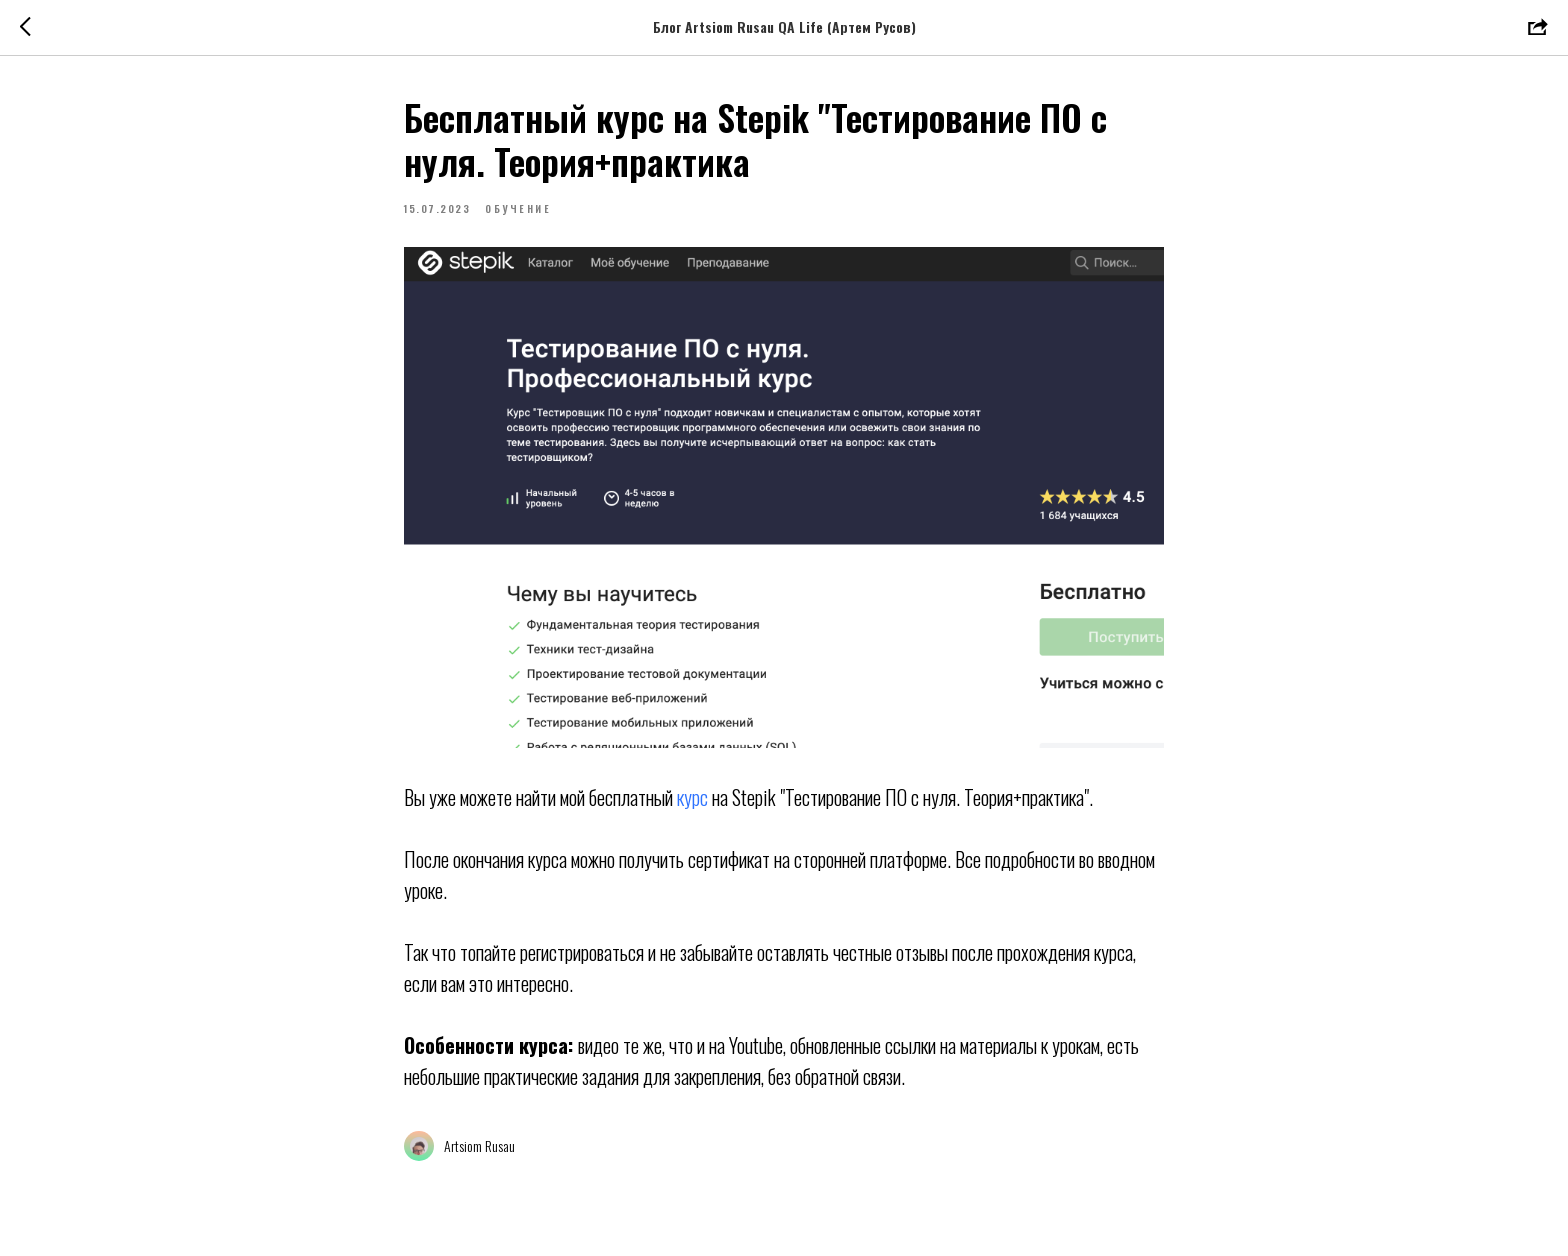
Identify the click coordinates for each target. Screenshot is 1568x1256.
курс (694, 797)
